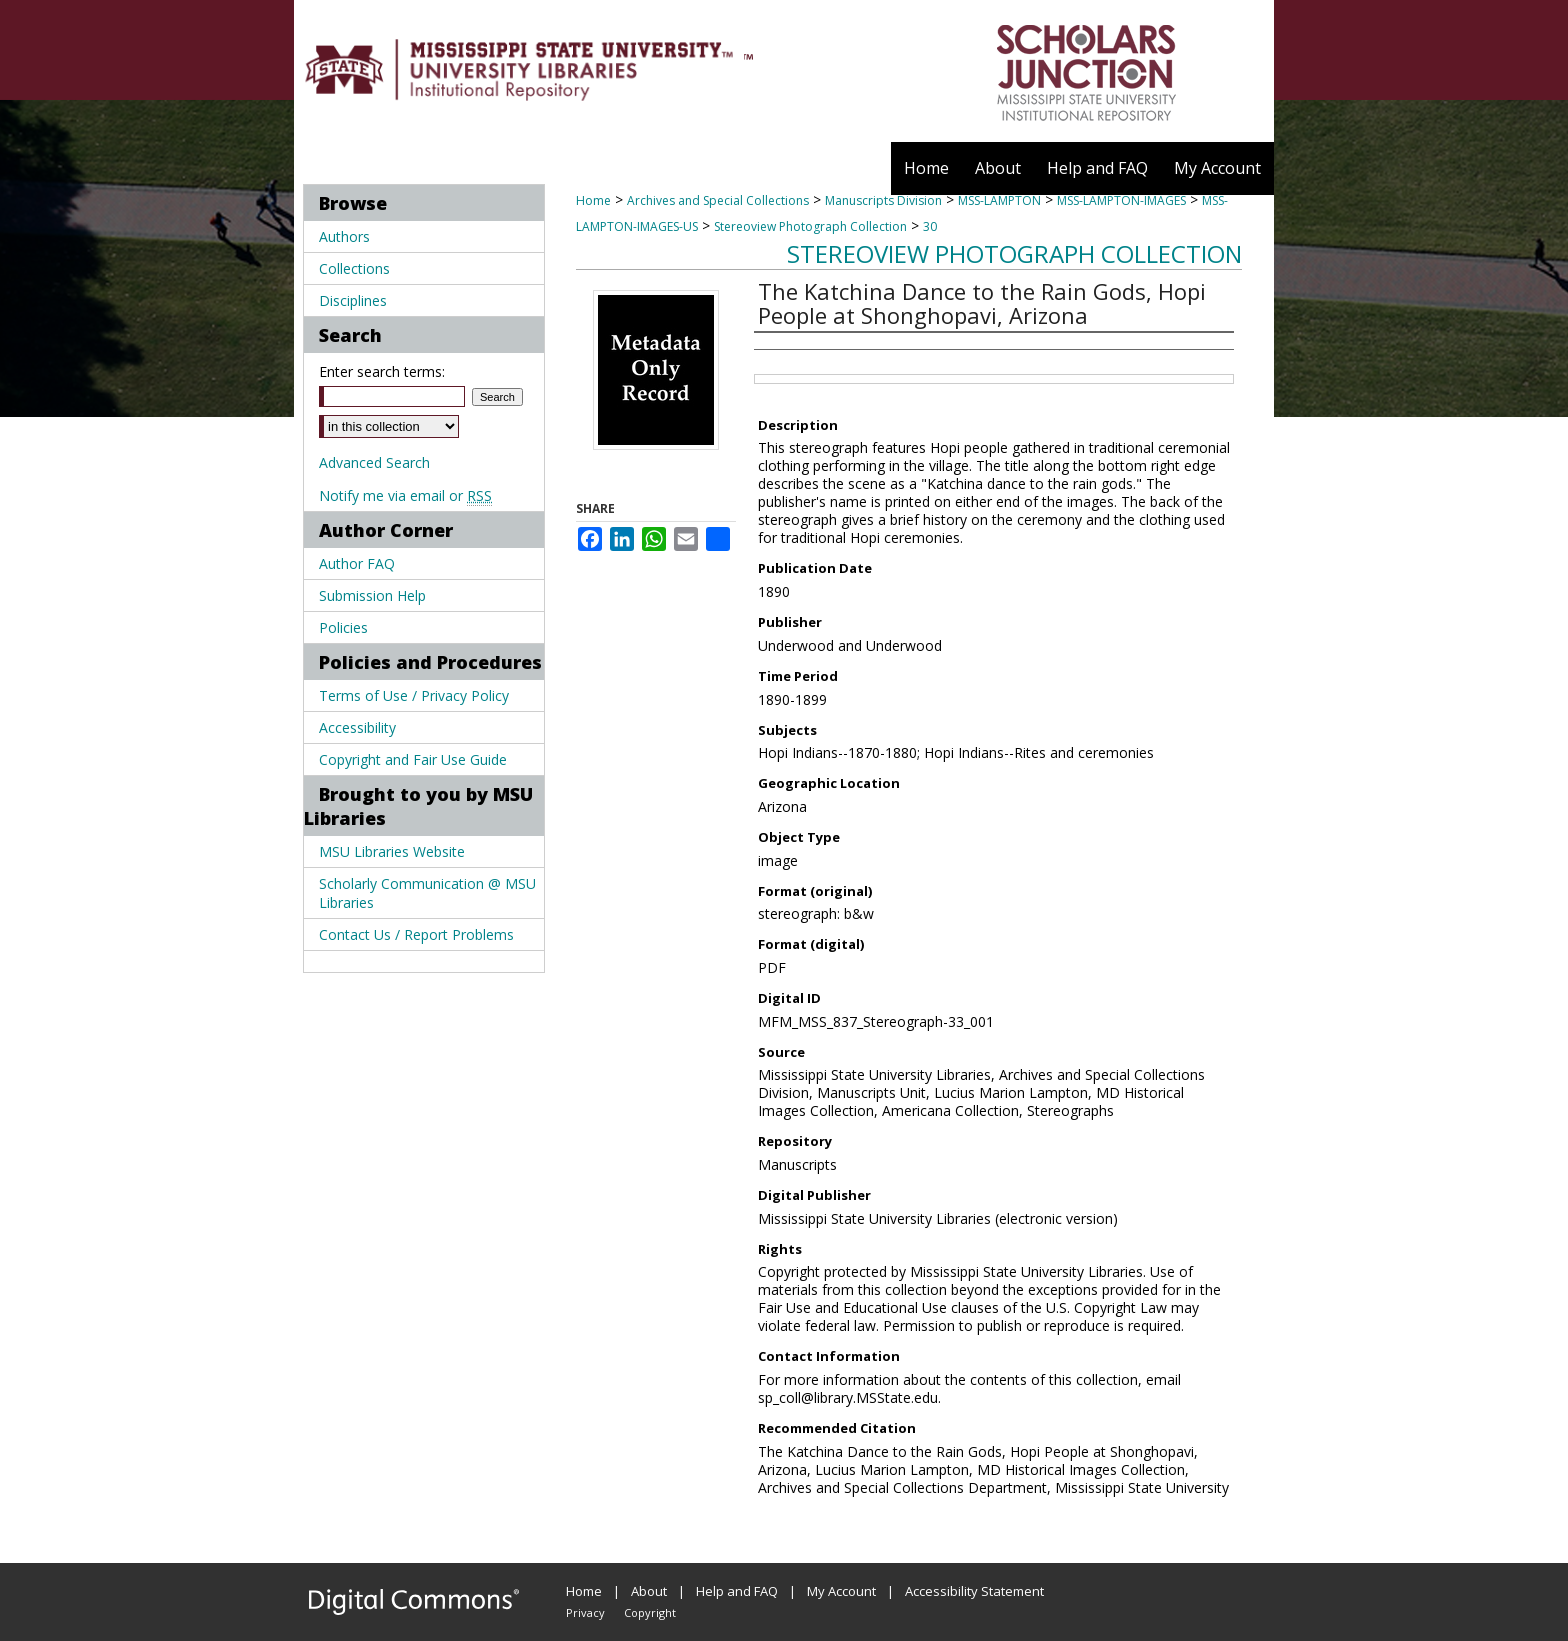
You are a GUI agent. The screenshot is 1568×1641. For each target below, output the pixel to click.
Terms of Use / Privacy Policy (414, 695)
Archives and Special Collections (718, 200)
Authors (344, 236)
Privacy (585, 1612)
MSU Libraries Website (392, 851)
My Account (841, 1591)
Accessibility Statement (974, 1591)
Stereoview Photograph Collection (810, 226)
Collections (354, 268)
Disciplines (353, 300)
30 (930, 226)
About (649, 1591)
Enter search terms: (382, 371)
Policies (343, 627)
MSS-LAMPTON (999, 200)
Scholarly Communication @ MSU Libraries (427, 893)
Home (593, 200)
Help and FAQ (737, 1591)
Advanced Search (374, 462)
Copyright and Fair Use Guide (413, 759)
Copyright (650, 1612)
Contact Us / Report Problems (416, 934)
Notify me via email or (405, 495)
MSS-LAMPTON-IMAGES (1121, 200)
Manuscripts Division (883, 200)
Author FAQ (357, 563)
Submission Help (372, 595)
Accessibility (357, 727)
